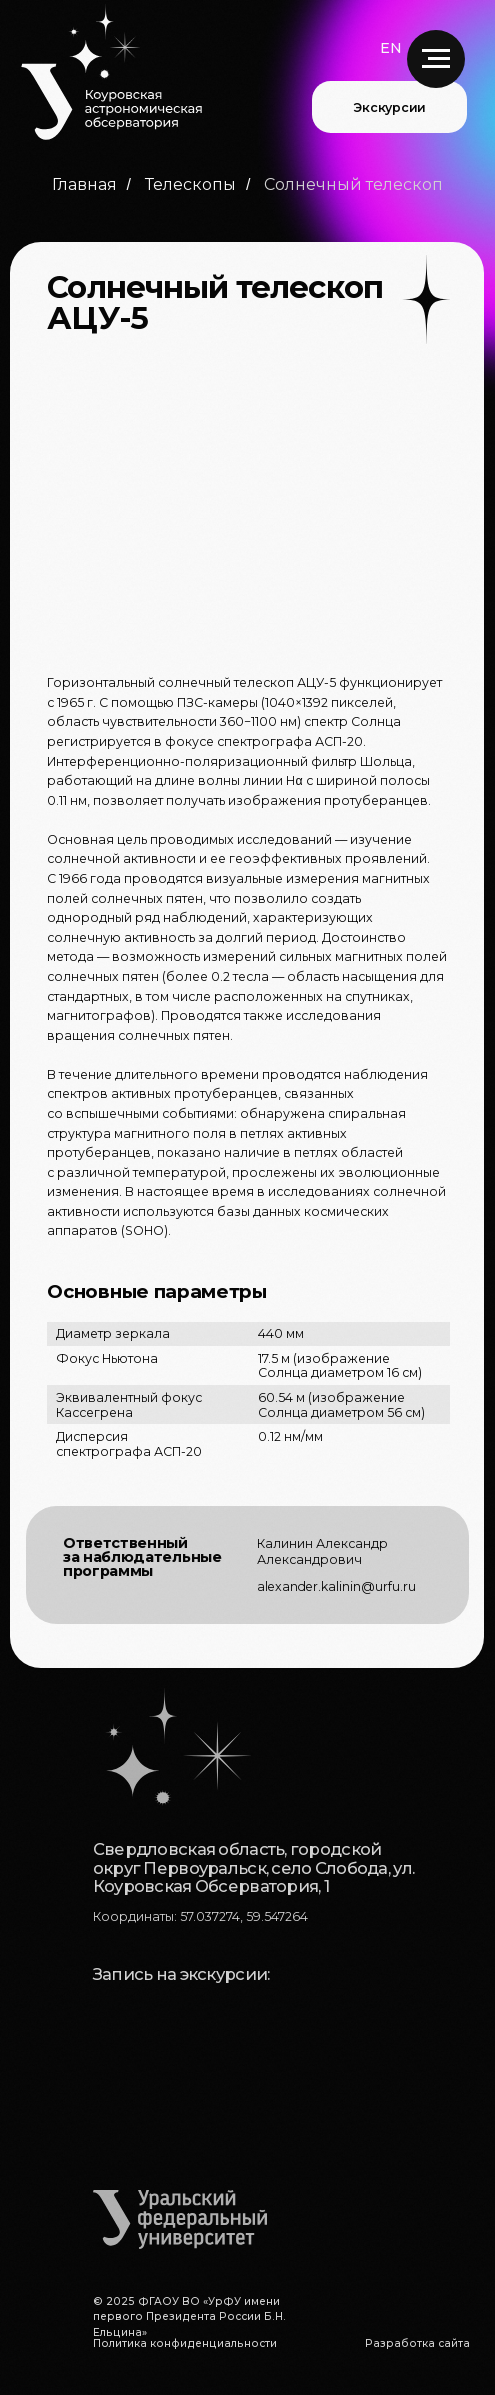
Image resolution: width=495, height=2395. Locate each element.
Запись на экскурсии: (181, 1974)
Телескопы (190, 184)
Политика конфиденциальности (185, 2343)
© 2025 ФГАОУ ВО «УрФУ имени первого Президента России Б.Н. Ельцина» (189, 2317)
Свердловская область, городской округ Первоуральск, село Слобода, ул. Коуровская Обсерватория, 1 (253, 1867)
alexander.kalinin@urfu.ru (336, 1586)
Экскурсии (389, 107)
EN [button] (391, 48)
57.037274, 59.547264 (244, 1916)
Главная (84, 184)
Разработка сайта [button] (417, 2343)
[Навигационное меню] (436, 59)
